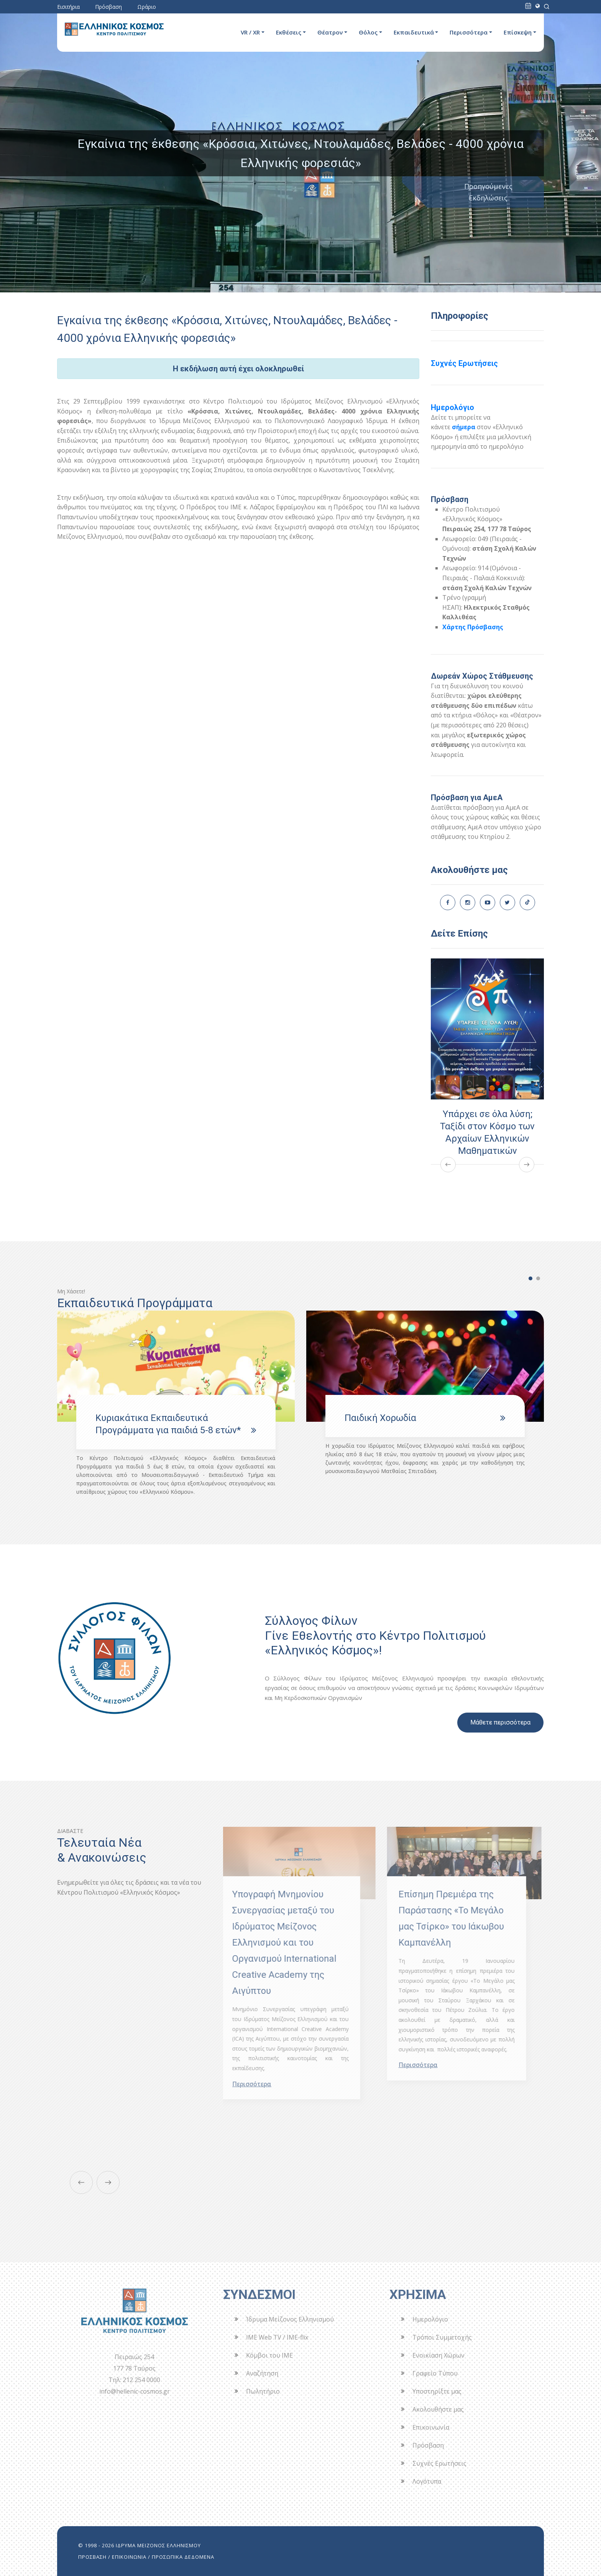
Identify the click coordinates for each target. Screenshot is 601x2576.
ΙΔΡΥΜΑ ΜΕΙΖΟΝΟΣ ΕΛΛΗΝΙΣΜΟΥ (158, 2545)
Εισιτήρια (68, 6)
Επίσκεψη (518, 32)
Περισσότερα (469, 32)
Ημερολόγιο (452, 407)
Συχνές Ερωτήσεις (464, 363)
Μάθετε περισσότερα (500, 1722)
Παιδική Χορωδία (380, 1418)
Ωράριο (146, 6)
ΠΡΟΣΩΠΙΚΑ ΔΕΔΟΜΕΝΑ (183, 2556)
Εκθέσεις (288, 32)
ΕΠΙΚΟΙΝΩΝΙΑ (129, 2556)
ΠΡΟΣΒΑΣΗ (92, 2556)
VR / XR (250, 32)
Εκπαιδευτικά (414, 32)
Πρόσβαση (108, 6)
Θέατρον (330, 32)
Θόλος (368, 32)
